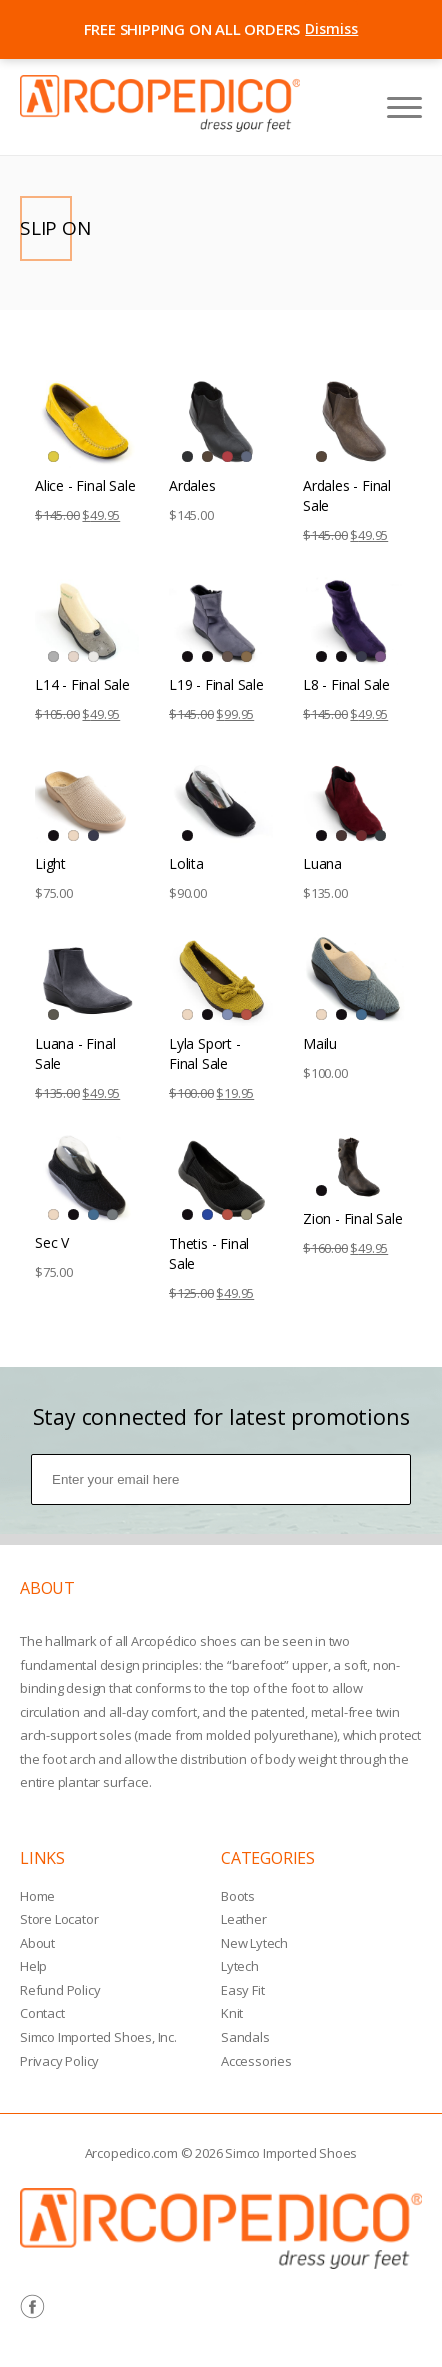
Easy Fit (242, 1990)
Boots (238, 1896)
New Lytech (254, 1943)
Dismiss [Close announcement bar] (331, 28)
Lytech (240, 1966)
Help (33, 1966)
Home (37, 1896)
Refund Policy (60, 1990)
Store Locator (59, 1919)
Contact (42, 2013)
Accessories (256, 2061)
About (37, 1943)
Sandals (245, 2037)
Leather (244, 1919)
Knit (232, 2013)
